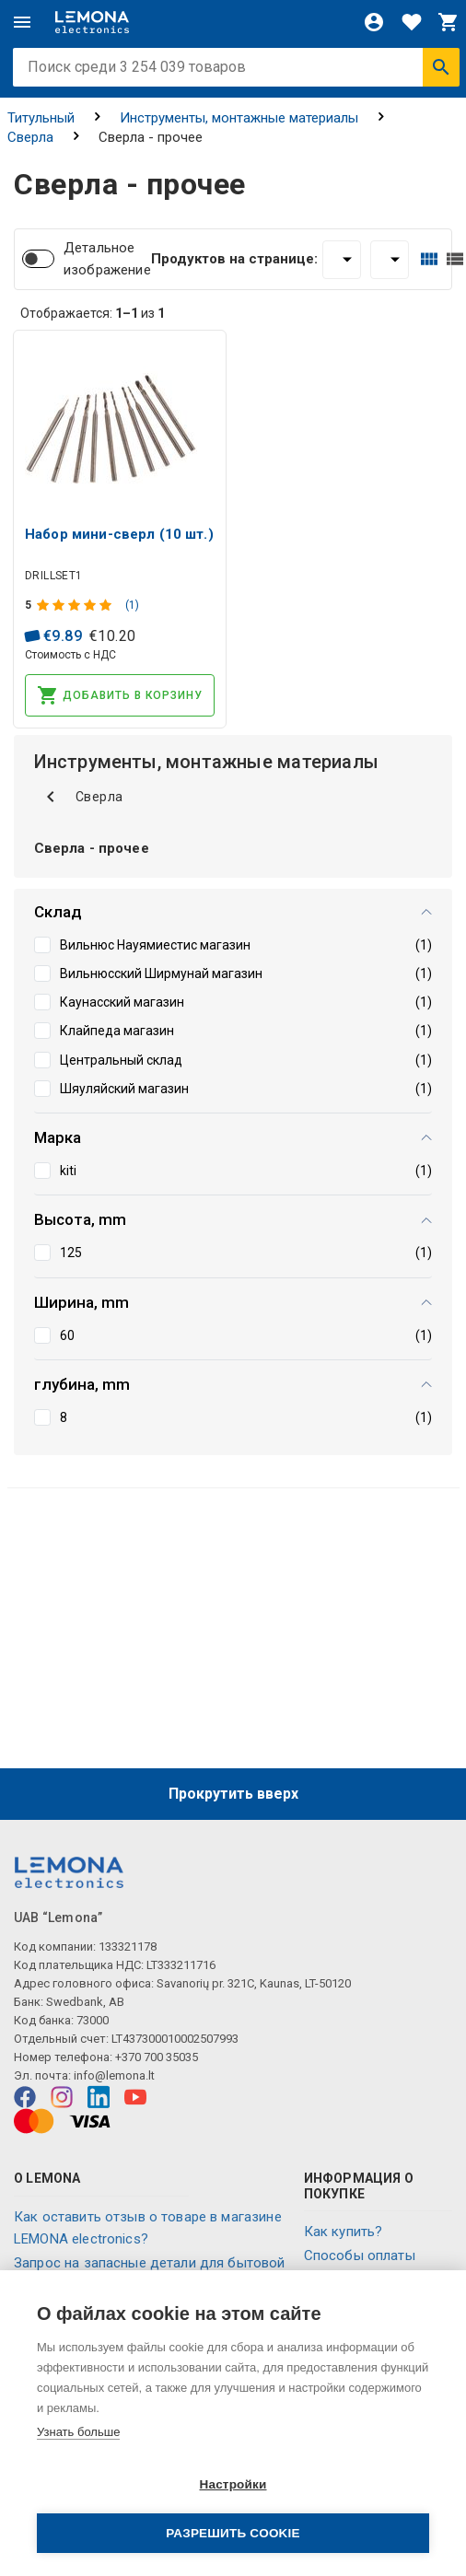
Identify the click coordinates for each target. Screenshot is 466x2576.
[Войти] (374, 22)
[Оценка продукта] (76, 605)
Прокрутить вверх (233, 1793)
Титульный (41, 118)
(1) (132, 605)
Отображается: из (92, 313)
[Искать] (441, 67)
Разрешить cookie (232, 2533)
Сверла (30, 137)
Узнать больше (78, 2432)
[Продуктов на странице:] (341, 259)
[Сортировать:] (389, 259)
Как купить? (343, 2231)
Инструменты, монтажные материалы (239, 118)
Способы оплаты (359, 2255)
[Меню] (22, 22)
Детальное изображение (107, 258)
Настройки (232, 2484)
